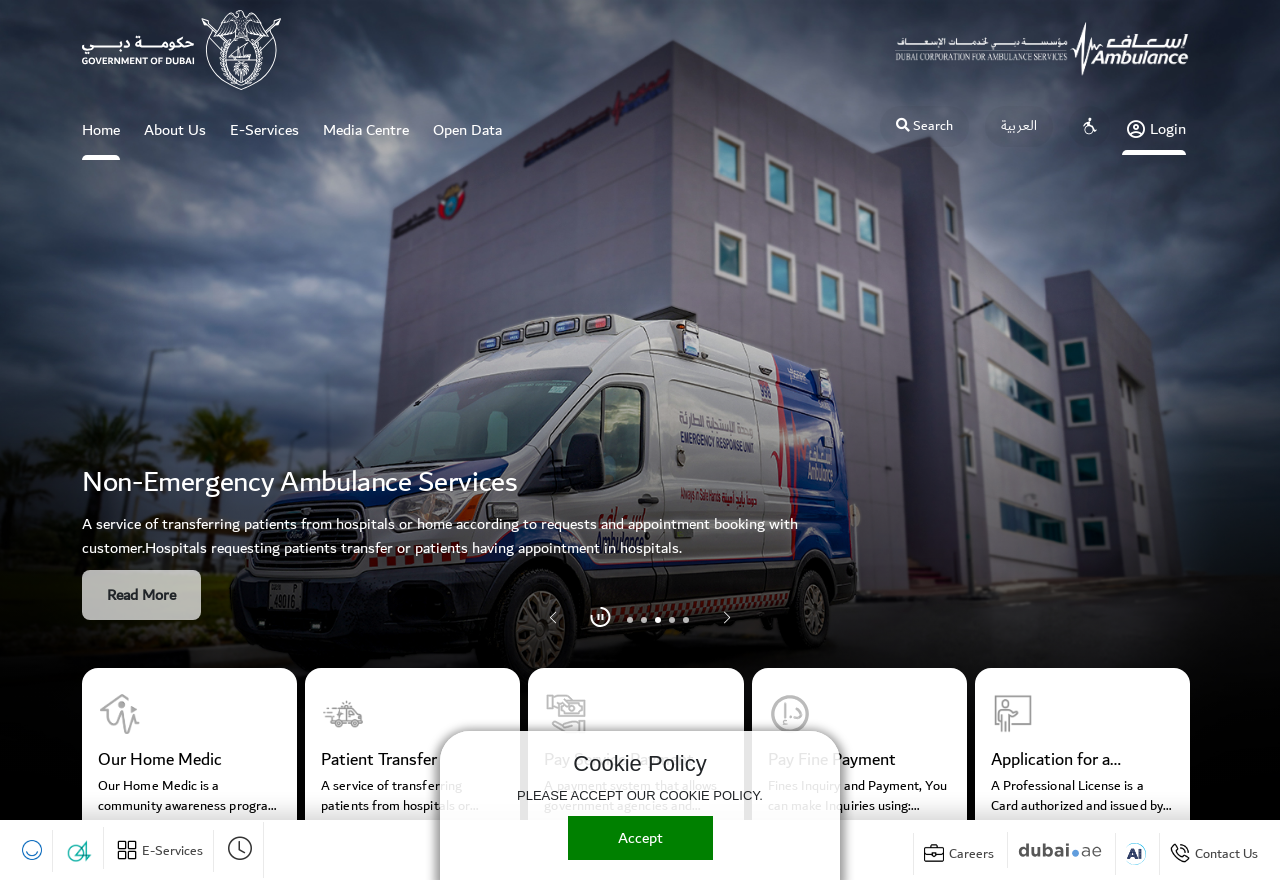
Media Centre (366, 130)
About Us (175, 130)
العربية (1019, 126)
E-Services (264, 130)
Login (1156, 129)
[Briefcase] (958, 854)
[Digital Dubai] (1059, 850)
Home (101, 138)
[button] (727, 618)
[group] (189, 754)
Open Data (467, 130)
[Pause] (600, 617)
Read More (141, 595)
